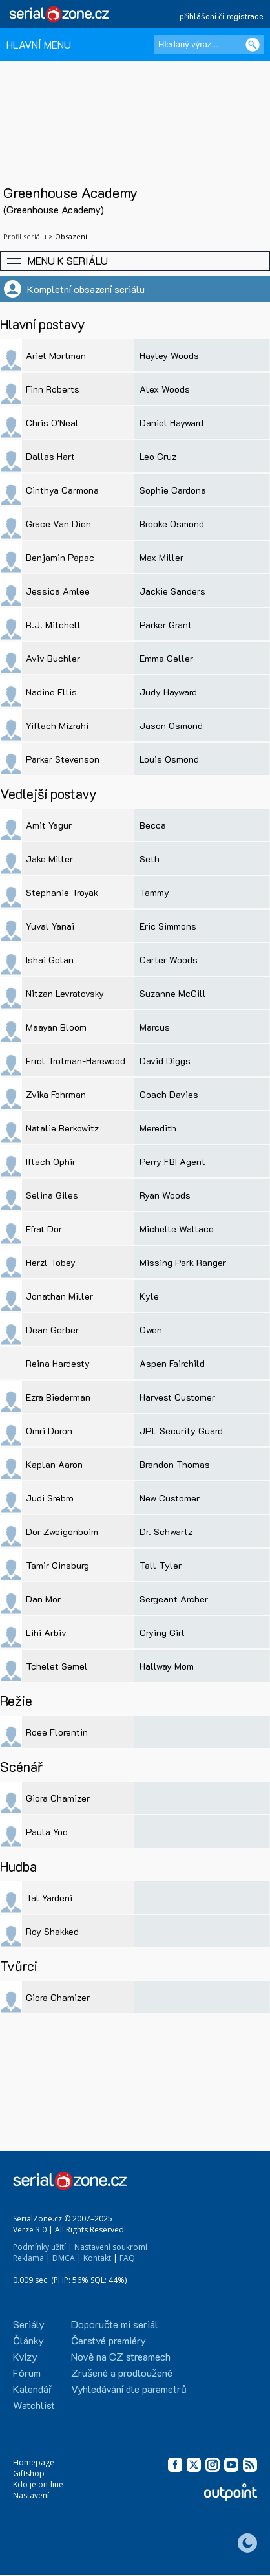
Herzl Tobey (51, 1262)
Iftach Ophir (51, 1161)
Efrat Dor (44, 1229)
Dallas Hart (50, 456)
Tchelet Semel (57, 1666)
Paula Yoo (47, 1832)
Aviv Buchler (53, 658)
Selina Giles (52, 1195)
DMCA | (66, 2258)
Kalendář (32, 2389)
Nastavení (31, 2495)
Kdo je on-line (38, 2484)
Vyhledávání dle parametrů (129, 2389)
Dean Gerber (52, 1330)
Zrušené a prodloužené (121, 2372)
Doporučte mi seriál (114, 2324)
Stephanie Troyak (62, 892)
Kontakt (97, 2258)
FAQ (127, 2258)
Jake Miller (49, 859)
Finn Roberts (52, 389)
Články (28, 2340)
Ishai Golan (50, 960)
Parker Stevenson (62, 759)
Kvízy (25, 2356)
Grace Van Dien (58, 524)
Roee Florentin (57, 1732)
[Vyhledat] (252, 45)
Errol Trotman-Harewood (75, 1060)
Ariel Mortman (56, 355)
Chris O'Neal (52, 423)
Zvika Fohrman (56, 1094)
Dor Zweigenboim (62, 1531)
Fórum (27, 2372)
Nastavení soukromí (110, 2247)
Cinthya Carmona (62, 490)
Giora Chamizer (58, 1798)
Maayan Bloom (56, 1027)
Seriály (29, 2324)
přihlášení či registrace (222, 15)
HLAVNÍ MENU (38, 44)
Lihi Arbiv (46, 1632)
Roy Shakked (52, 1931)
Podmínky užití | (42, 2247)
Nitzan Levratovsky (65, 993)
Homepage (33, 2462)
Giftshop (29, 2473)
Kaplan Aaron (54, 1464)
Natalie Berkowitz (62, 1128)
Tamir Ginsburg (57, 1565)
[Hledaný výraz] (209, 44)
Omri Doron (49, 1430)
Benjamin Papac (60, 557)
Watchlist (34, 2405)
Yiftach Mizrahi (57, 725)
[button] (135, 261)
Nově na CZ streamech (121, 2356)
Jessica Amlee (58, 591)
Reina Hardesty (58, 1363)
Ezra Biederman (58, 1397)
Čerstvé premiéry (108, 2340)
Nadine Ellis (51, 692)
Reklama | (31, 2258)
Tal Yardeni (49, 1898)
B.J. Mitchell (53, 624)
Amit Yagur (49, 825)
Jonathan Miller (59, 1296)
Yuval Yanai (50, 926)
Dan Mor (43, 1599)
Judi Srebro (50, 1498)
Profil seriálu (25, 236)
